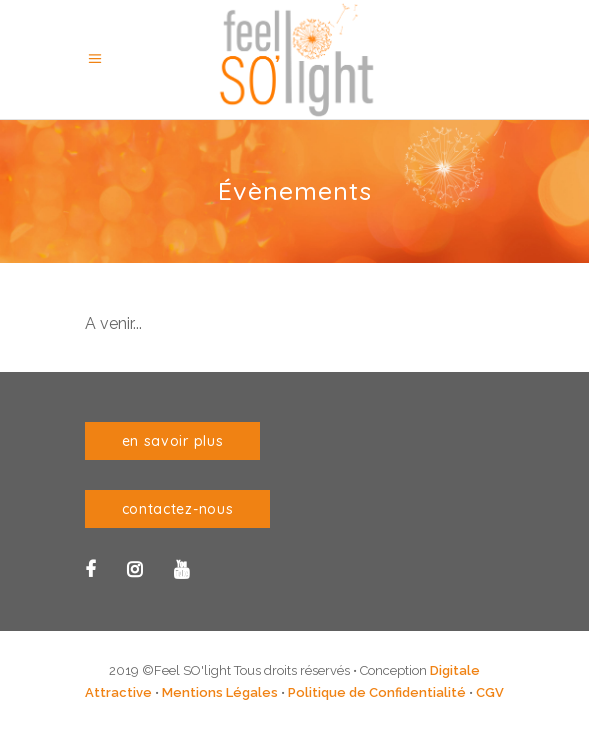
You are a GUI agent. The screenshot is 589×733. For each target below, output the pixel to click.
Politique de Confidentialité (377, 692)
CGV (490, 692)
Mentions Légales (220, 692)
